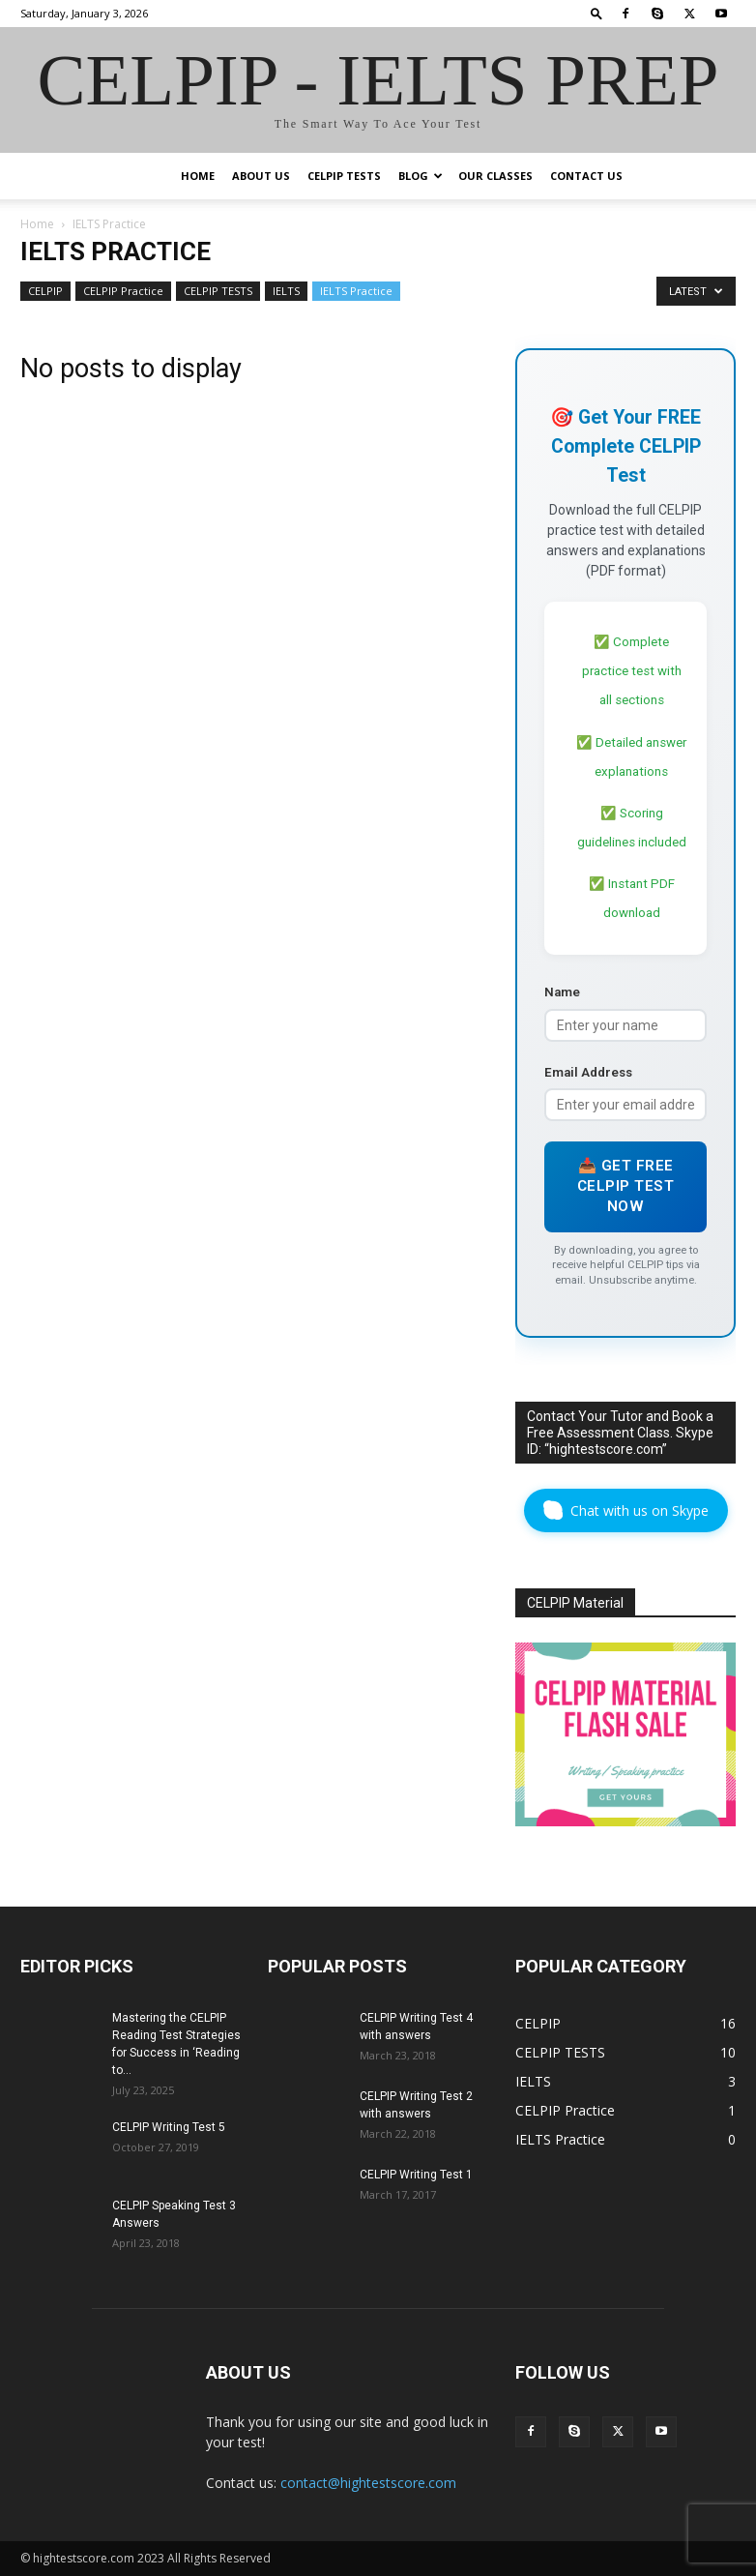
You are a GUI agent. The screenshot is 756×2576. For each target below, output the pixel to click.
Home (37, 224)
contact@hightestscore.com (368, 2482)
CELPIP (45, 290)
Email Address (588, 1072)
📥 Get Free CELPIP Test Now (626, 1187)
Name (562, 992)
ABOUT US (261, 175)
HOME (198, 175)
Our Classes (495, 175)
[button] (596, 13)
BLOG (420, 175)
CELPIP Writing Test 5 (168, 2127)
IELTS (286, 290)
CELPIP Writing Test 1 (416, 2174)
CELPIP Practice (123, 290)
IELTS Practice (356, 290)
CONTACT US (586, 175)
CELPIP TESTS (344, 175)
